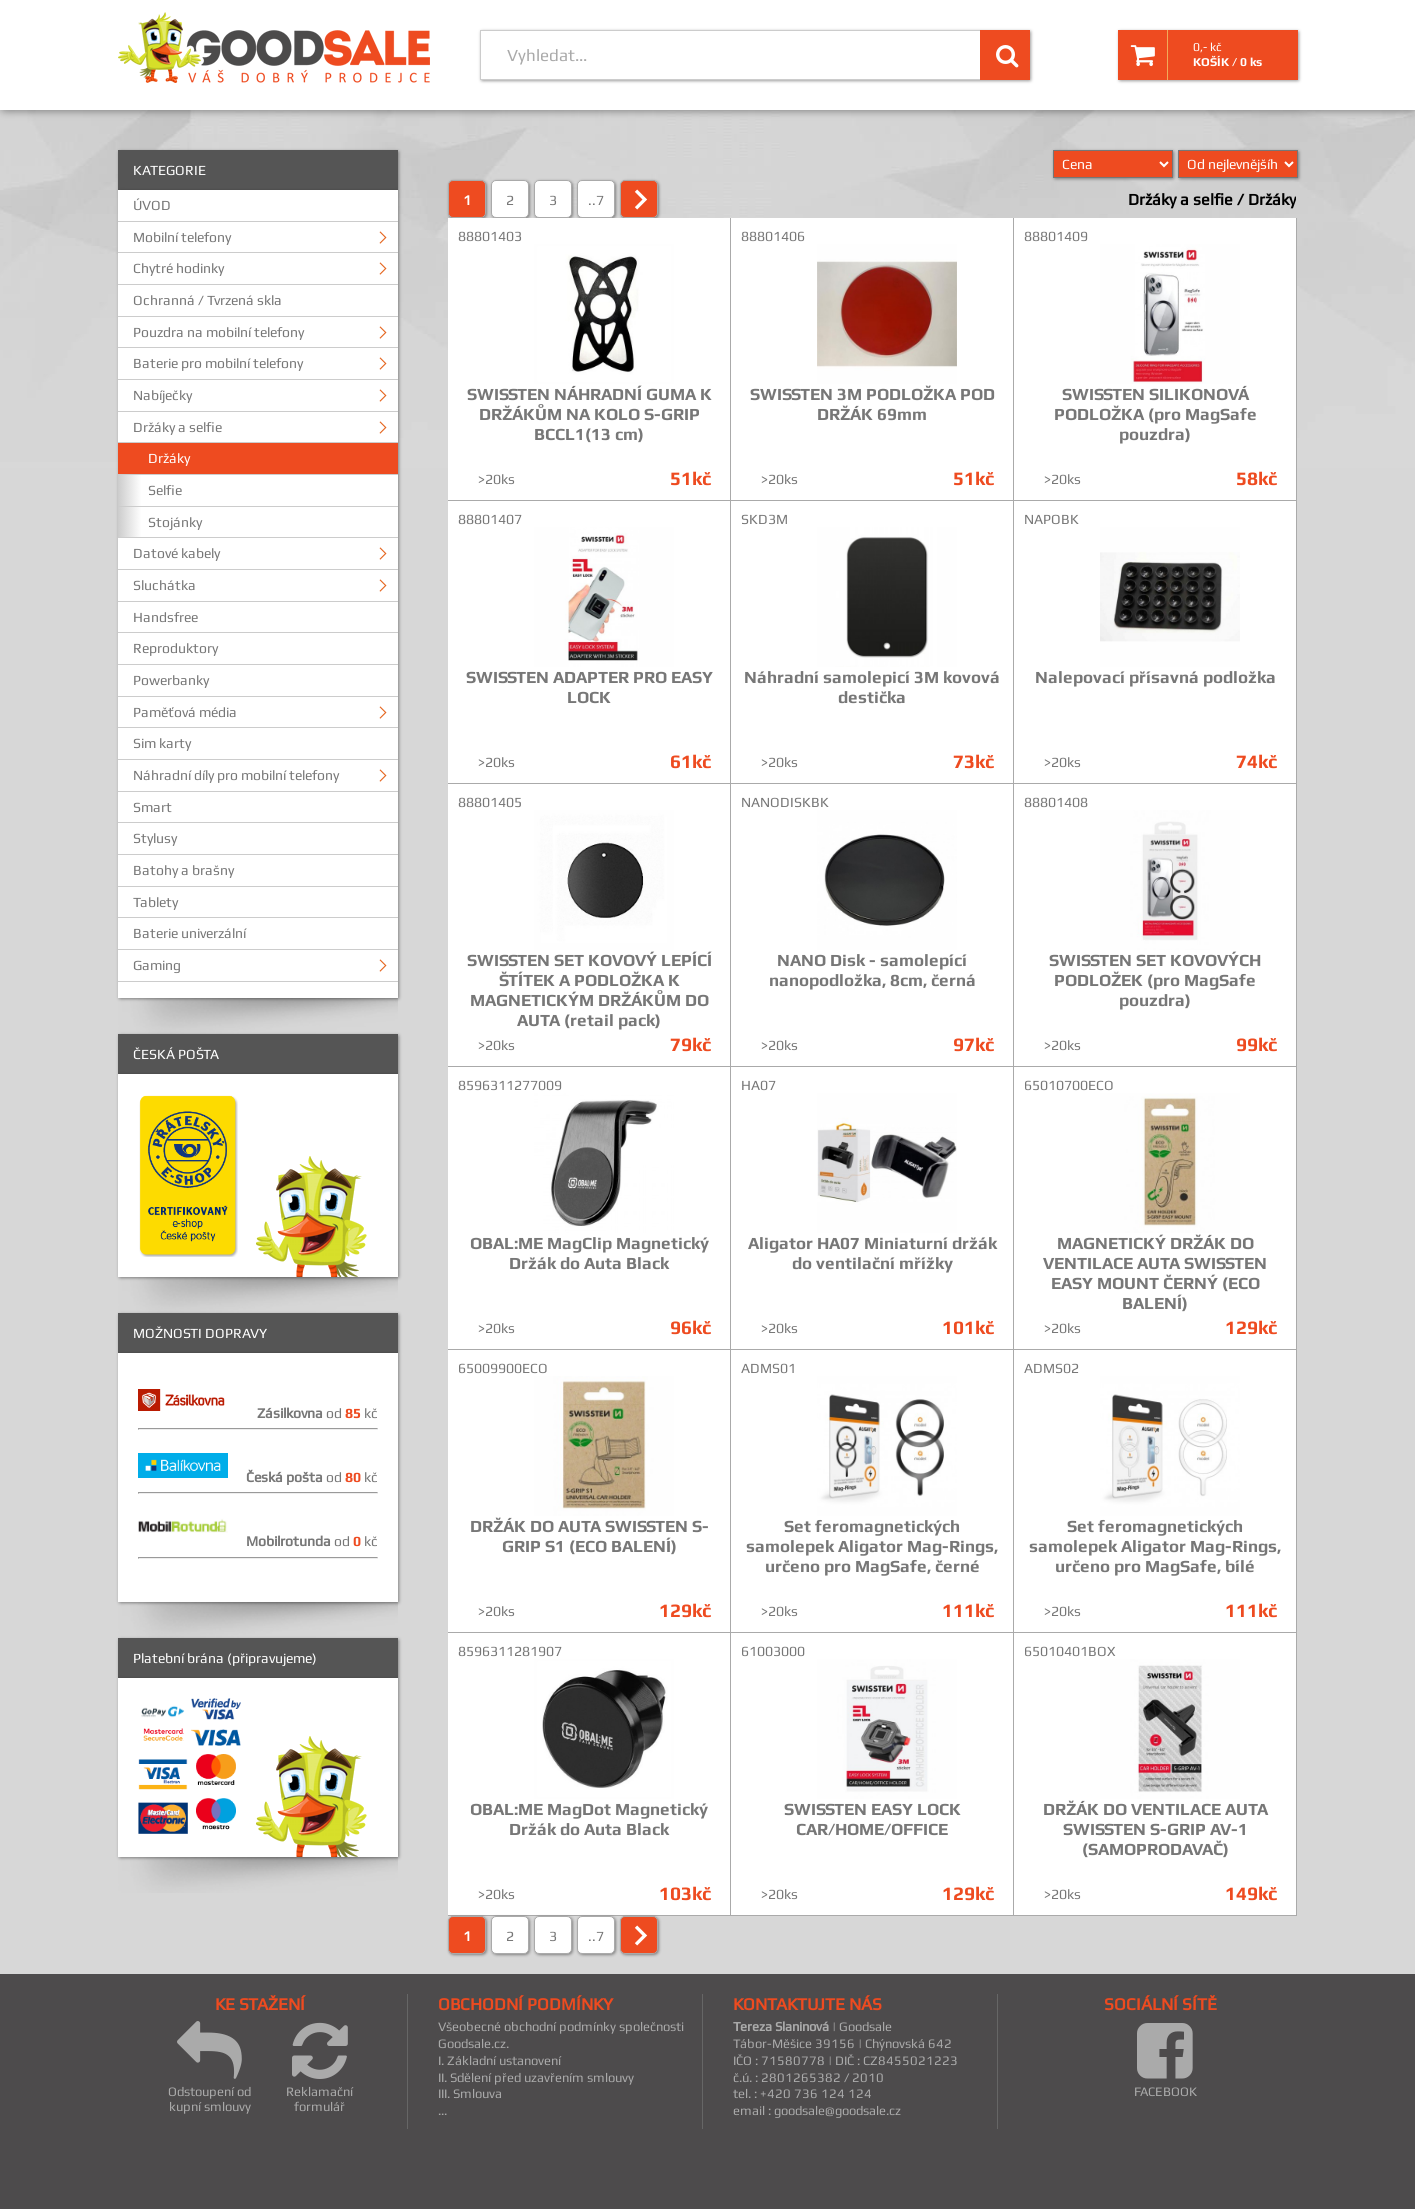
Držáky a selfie (177, 427)
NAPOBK (1051, 519)
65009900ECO (503, 1368)
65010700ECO (1069, 1085)
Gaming (157, 965)
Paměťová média (185, 712)
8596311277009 (510, 1085)
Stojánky (175, 522)
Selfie (165, 490)
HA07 (758, 1085)
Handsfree (165, 617)
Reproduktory (175, 648)
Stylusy (155, 838)
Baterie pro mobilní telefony (218, 363)
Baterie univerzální (189, 933)
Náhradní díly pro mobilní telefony (236, 775)
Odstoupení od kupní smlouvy (209, 2066)
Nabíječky (162, 395)
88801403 (490, 236)
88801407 (490, 519)
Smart (152, 807)
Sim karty (162, 743)
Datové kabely (176, 553)
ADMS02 (1051, 1368)
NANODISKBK (785, 802)
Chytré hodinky (178, 268)
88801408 (1056, 802)
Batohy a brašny (183, 870)
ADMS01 (768, 1368)
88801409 (1056, 236)
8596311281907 (510, 1651)
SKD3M (764, 519)
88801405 (490, 802)
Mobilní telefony (182, 237)
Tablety (155, 902)
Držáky (169, 458)
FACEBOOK (1165, 2059)
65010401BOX (1069, 1651)
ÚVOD (152, 205)
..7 (596, 200)
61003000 (773, 1651)
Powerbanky (171, 680)
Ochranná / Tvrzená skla (207, 300)
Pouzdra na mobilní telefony (218, 332)
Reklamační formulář (319, 2066)
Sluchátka (164, 585)
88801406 (773, 236)
